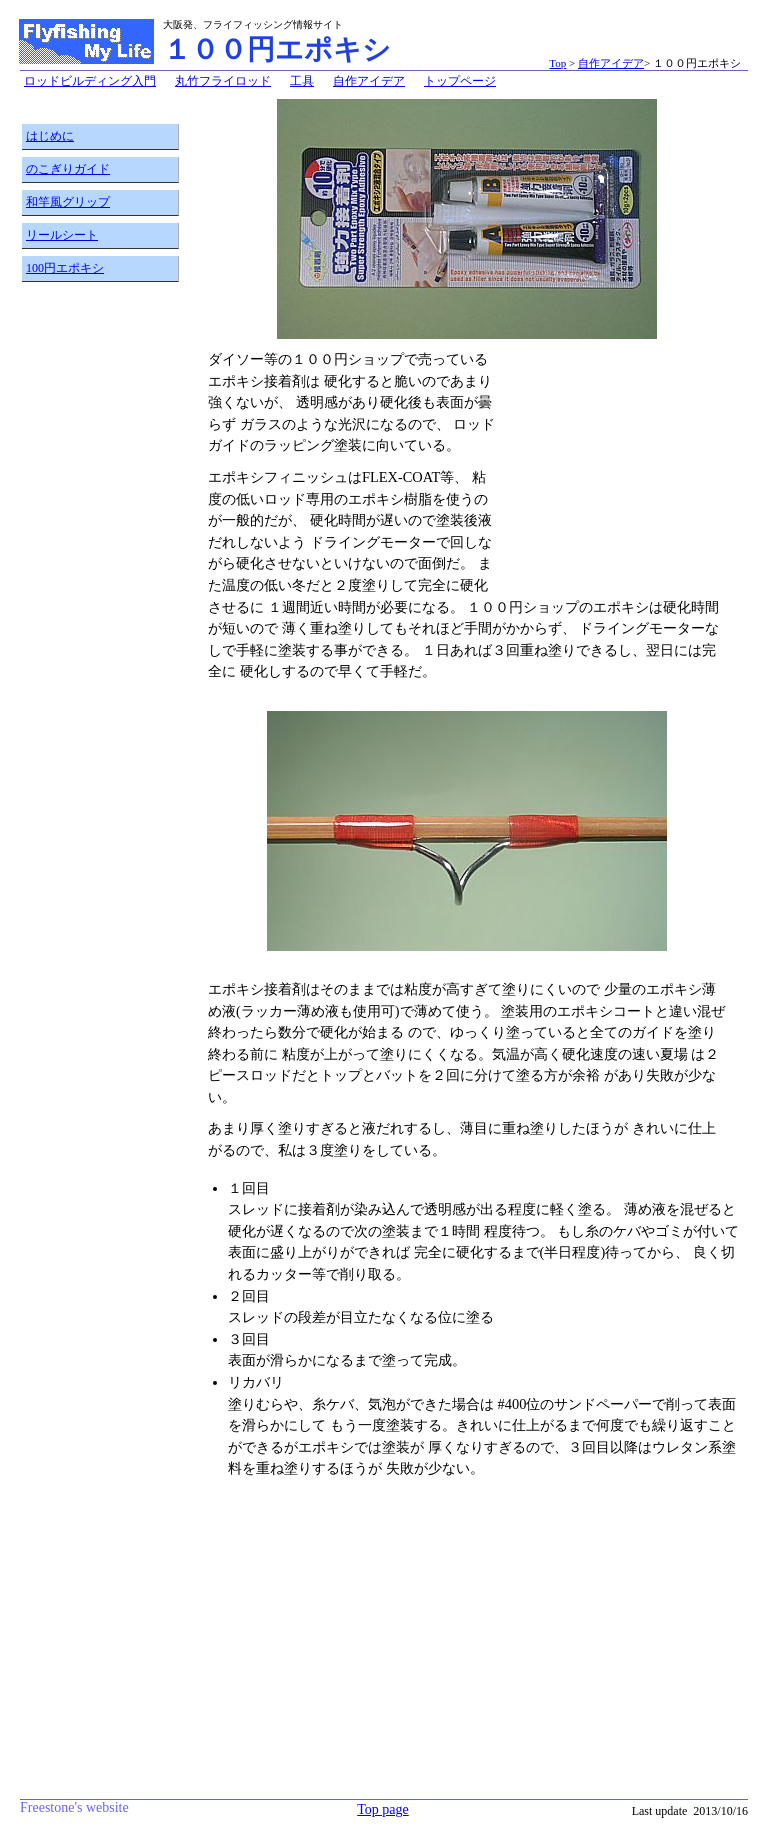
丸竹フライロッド (223, 81)
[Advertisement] (102, 607)
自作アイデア (611, 63)
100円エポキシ (65, 268)
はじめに (50, 136)
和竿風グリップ (68, 202)
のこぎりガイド (68, 169)
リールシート (62, 235)
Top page (383, 1809)
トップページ (460, 81)
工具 (302, 81)
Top (557, 63)
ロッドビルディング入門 (90, 81)
